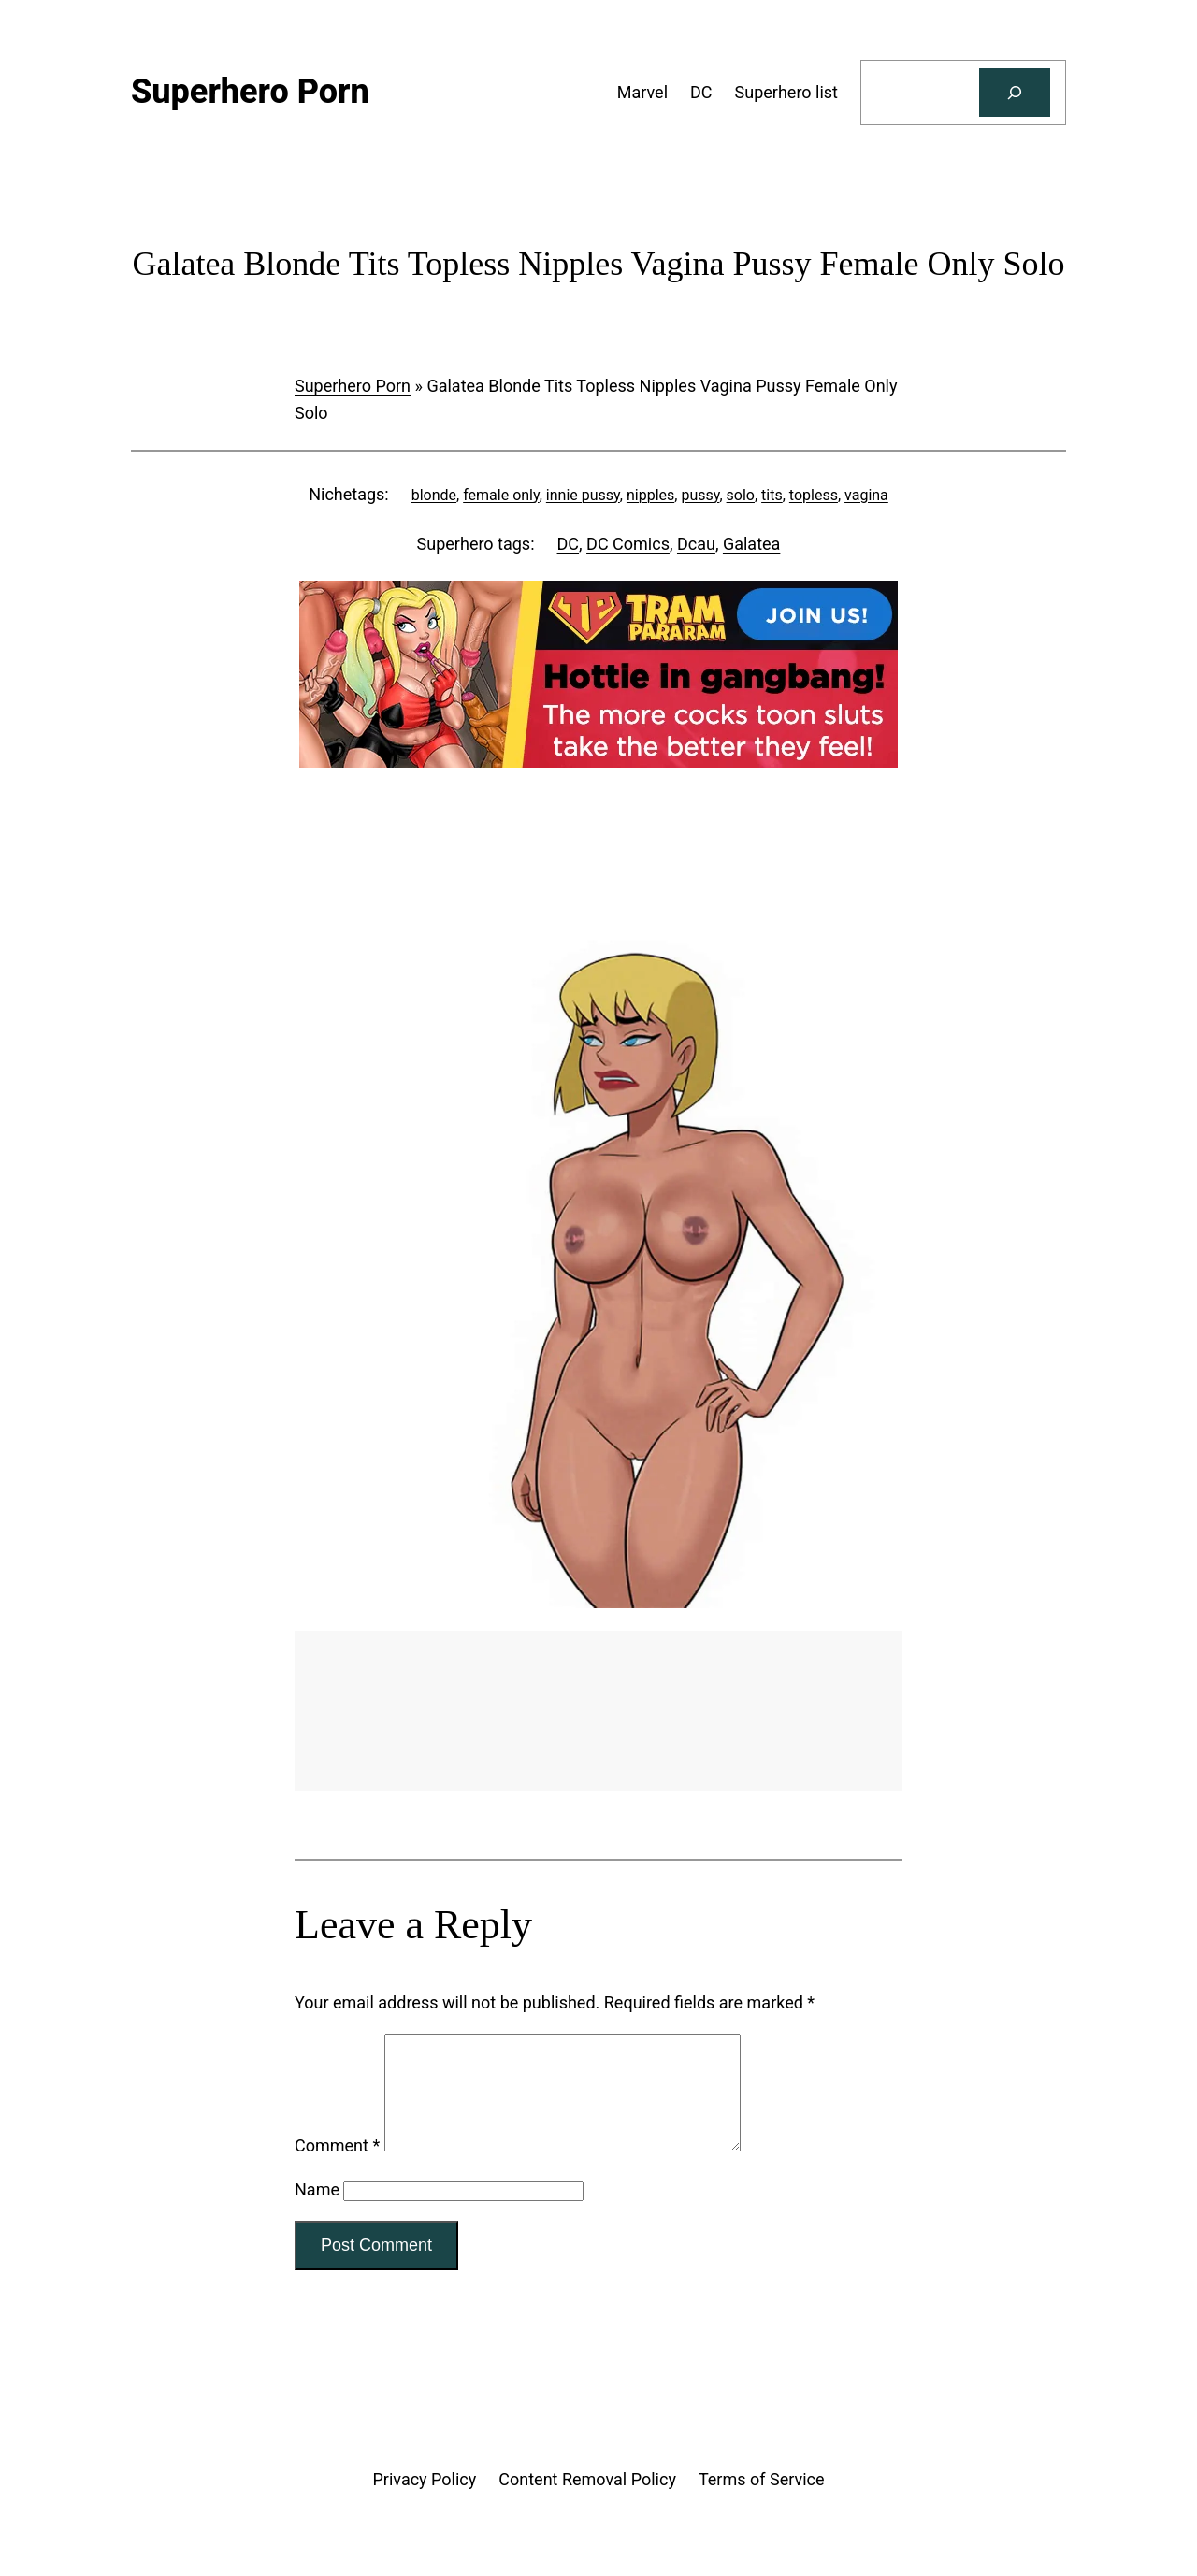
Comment (337, 2168)
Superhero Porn (353, 386)
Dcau (696, 544)
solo (741, 495)
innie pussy (583, 495)
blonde (433, 495)
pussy (700, 495)
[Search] (1014, 92)
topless (813, 495)
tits (772, 495)
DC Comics (628, 544)
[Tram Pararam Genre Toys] (598, 1784)
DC (568, 544)
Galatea (751, 544)
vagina (866, 495)
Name (317, 2212)
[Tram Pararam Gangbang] (598, 761)
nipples (650, 495)
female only (501, 495)
